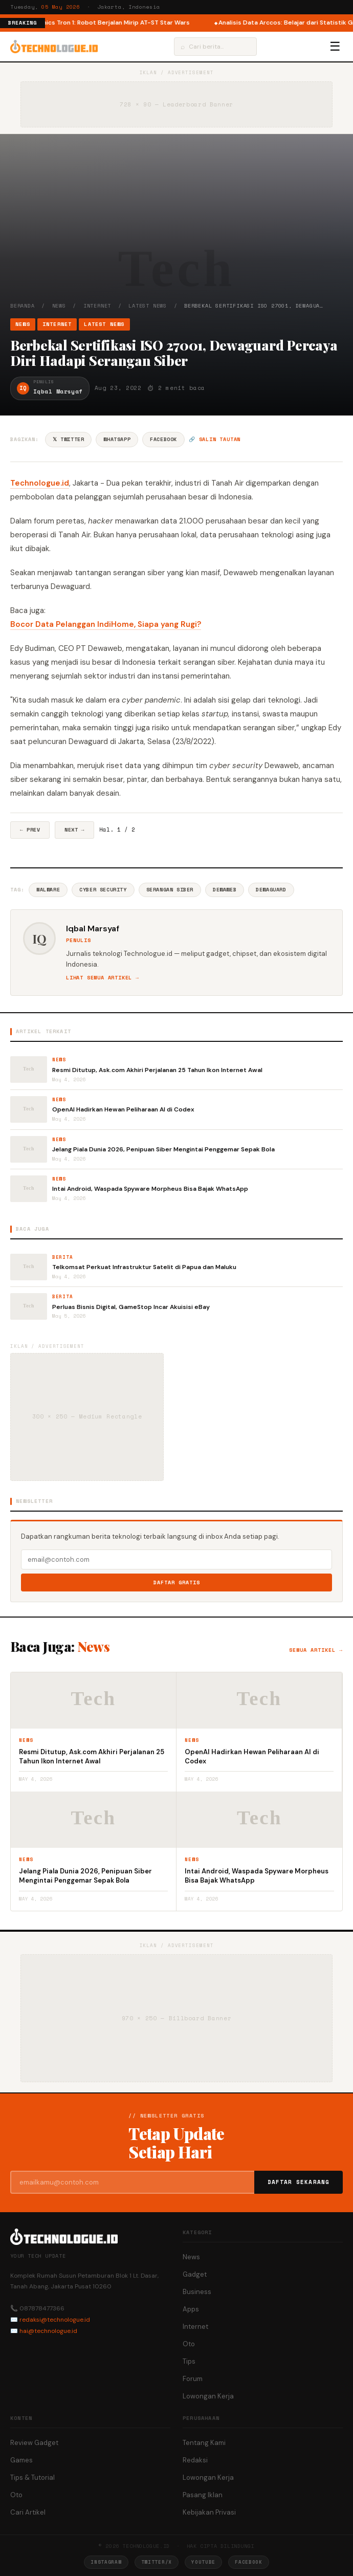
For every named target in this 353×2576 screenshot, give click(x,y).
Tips (189, 2361)
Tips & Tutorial (32, 2477)
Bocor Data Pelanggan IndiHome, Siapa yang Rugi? (105, 624)
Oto (189, 2344)
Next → (74, 830)
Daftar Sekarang (299, 2182)
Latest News (147, 306)
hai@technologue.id (48, 2331)
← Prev (30, 830)
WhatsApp (116, 439)
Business (197, 2291)
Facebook (163, 439)
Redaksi (195, 2460)
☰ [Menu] (335, 46)
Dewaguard (271, 889)
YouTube (203, 2562)
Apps (191, 2309)
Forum (193, 2378)
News (59, 306)
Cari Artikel (28, 2512)
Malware (48, 889)
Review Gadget (34, 2442)
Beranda (22, 306)
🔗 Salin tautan (214, 439)
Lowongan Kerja (208, 2396)
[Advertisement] (176, 225)
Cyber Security (102, 889)
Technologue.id (39, 483)
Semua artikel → (316, 1650)
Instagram (106, 2562)
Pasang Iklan (203, 2495)
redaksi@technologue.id (54, 2320)
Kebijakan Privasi (209, 2512)
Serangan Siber (169, 889)
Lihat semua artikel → (102, 977)
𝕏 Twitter (68, 439)
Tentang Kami (204, 2442)
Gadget (195, 2274)
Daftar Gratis (176, 1582)
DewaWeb (224, 889)
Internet (97, 306)
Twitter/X (156, 2562)
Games (21, 2460)
